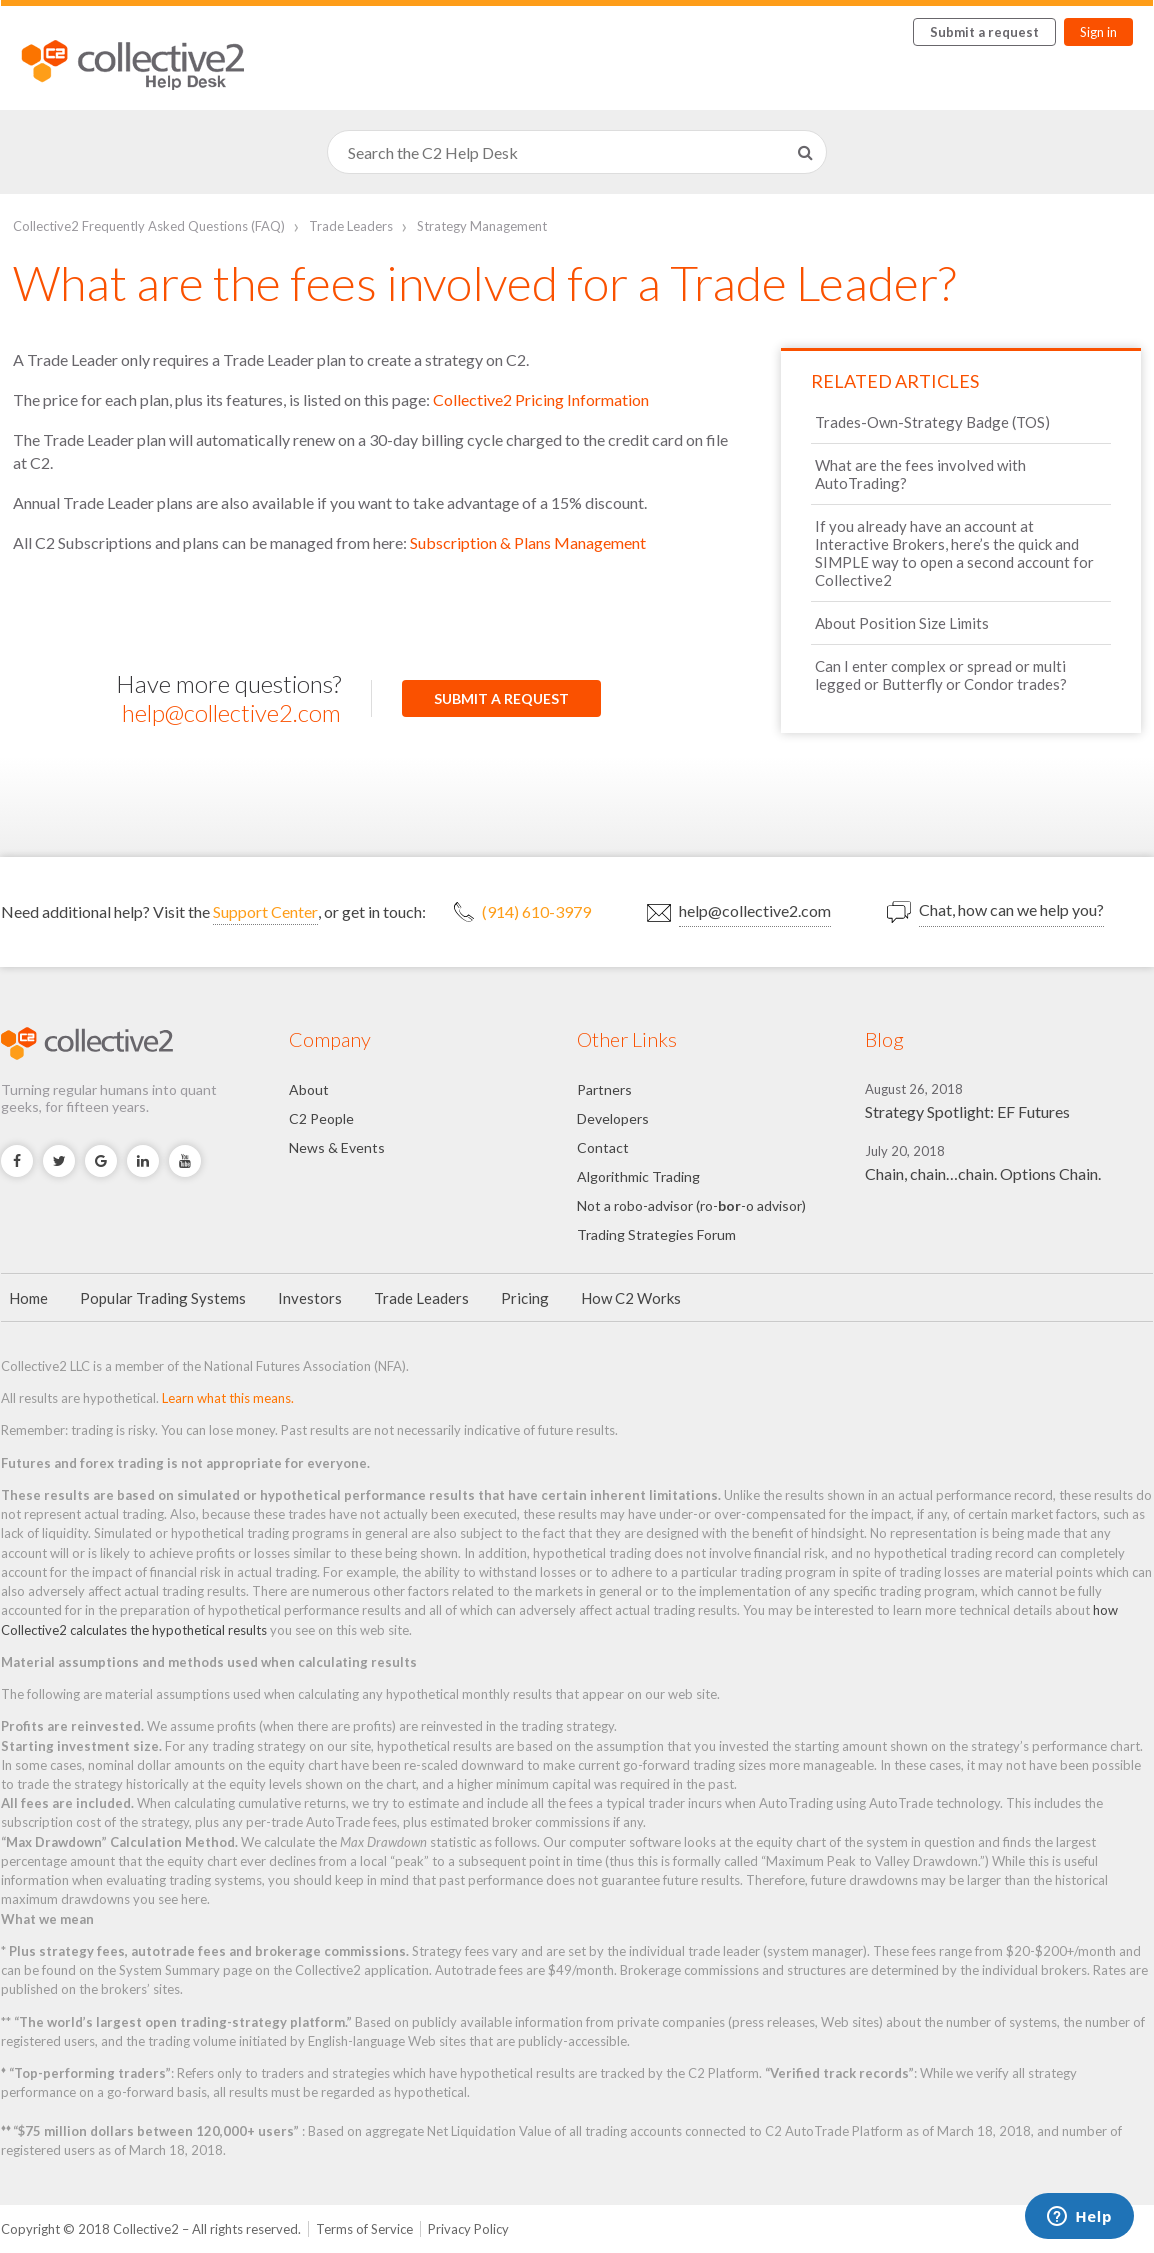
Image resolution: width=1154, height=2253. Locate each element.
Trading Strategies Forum (656, 1234)
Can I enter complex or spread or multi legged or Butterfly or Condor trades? (941, 675)
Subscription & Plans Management (528, 542)
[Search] (577, 152)
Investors (310, 1298)
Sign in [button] (1098, 32)
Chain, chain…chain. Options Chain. (983, 1173)
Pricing (525, 1298)
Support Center (265, 911)
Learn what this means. (228, 1398)
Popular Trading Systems (163, 1298)
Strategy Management (482, 226)
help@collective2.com (231, 712)
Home (28, 1298)
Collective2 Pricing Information (541, 399)
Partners (604, 1089)
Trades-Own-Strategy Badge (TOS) (932, 422)
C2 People (321, 1118)
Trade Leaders (351, 226)
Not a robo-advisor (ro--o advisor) (691, 1205)
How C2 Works (631, 1298)
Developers (613, 1118)
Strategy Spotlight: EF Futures (967, 1111)
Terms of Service (364, 2229)
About (309, 1089)
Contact (603, 1147)
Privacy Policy (468, 2229)
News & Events (337, 1147)
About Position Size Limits (902, 623)
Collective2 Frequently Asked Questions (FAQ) (149, 226)
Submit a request (984, 32)
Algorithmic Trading (638, 1176)
